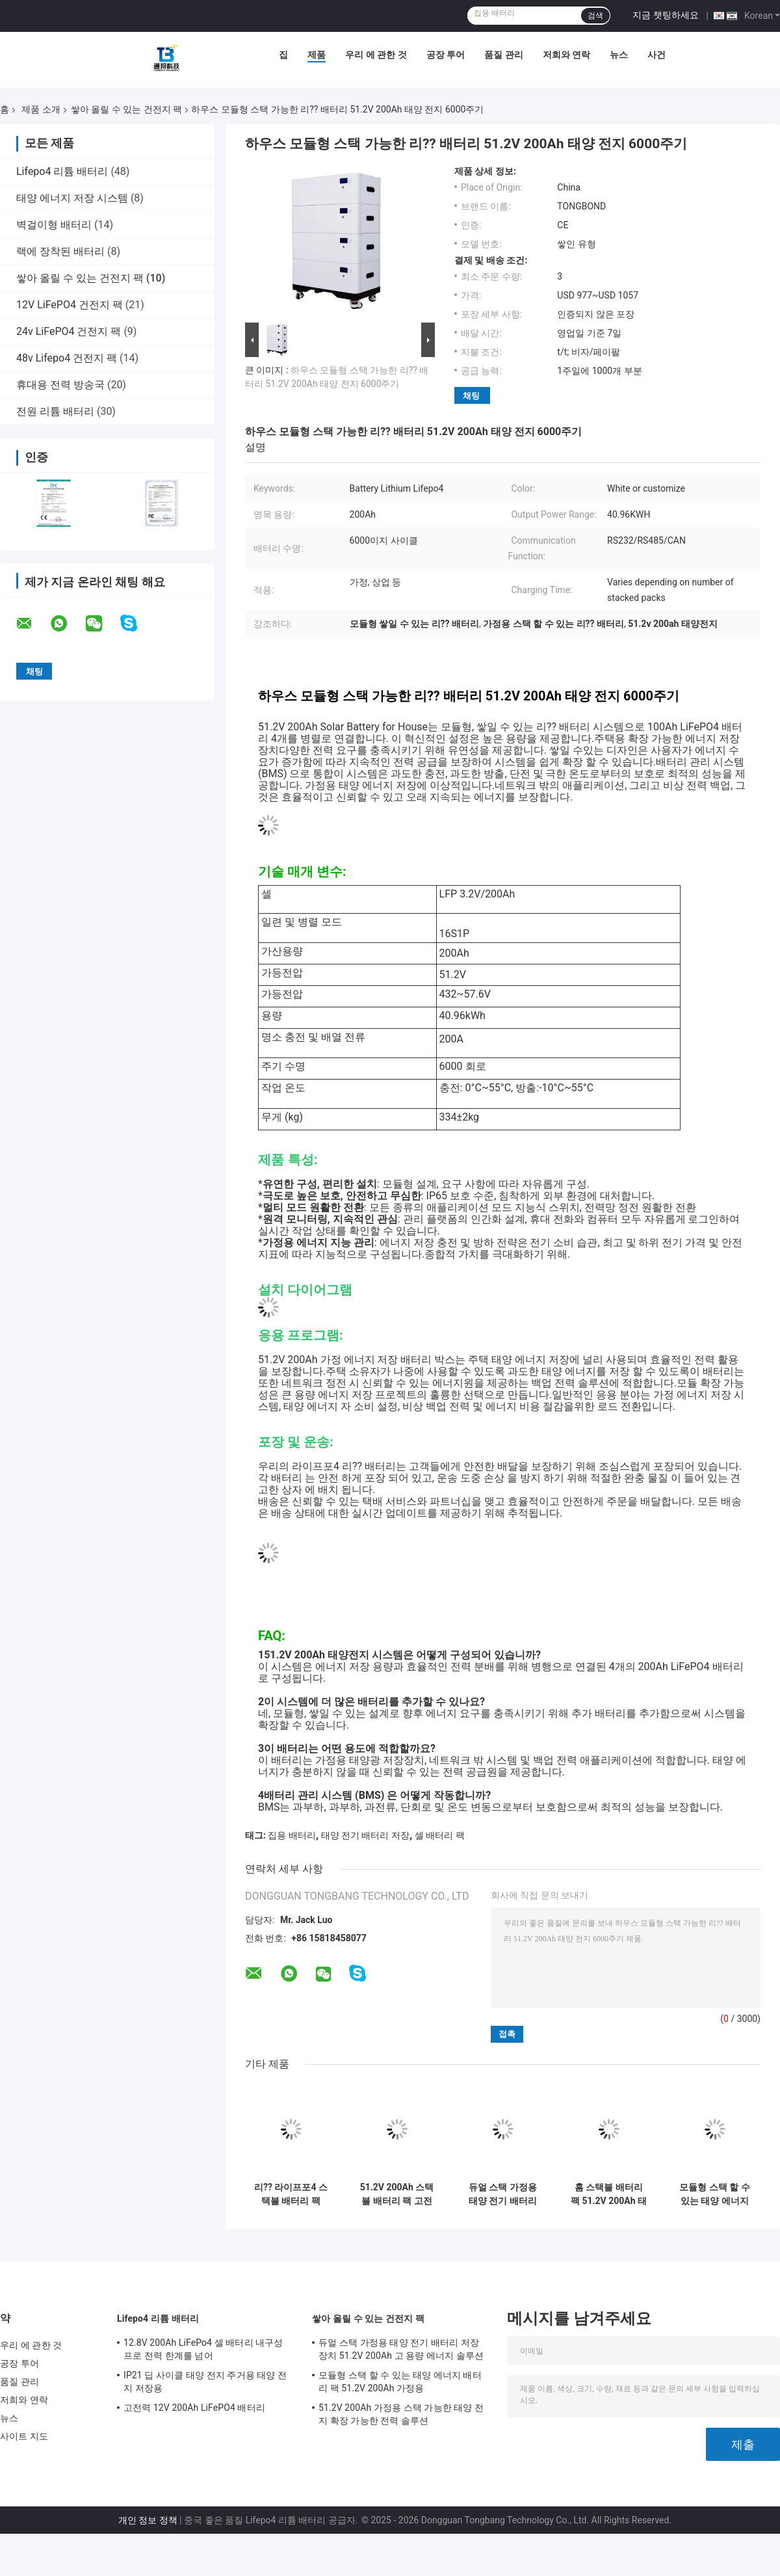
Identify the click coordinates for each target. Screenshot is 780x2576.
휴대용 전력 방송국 (60, 384)
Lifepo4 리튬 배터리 (62, 171)
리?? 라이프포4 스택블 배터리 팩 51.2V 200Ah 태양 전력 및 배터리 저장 (291, 2194)
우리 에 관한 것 (375, 54)
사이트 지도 (24, 2436)
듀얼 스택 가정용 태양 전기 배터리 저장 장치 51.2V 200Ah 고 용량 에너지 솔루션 (503, 2194)
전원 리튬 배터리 (55, 411)
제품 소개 (40, 109)
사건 (656, 54)
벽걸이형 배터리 (54, 225)
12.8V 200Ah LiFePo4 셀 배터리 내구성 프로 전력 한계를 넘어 (203, 2349)
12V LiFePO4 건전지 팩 (69, 305)
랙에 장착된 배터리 (60, 251)
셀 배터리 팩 (440, 1835)
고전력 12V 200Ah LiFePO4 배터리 (194, 2407)
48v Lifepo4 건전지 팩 (66, 358)
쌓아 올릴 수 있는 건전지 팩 (126, 109)
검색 (595, 15)
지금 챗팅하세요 (665, 15)
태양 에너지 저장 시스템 (72, 198)
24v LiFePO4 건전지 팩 (68, 331)
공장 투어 (445, 54)
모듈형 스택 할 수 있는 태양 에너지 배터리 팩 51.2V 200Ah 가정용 (714, 2194)
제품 (316, 54)
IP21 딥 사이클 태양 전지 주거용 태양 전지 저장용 (205, 2381)
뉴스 (619, 54)
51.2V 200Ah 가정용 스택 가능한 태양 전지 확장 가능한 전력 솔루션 (401, 2414)
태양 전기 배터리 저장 (365, 1835)
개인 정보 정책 (147, 2520)
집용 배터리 (291, 1835)
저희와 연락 (566, 54)
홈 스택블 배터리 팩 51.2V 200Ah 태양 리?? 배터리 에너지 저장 (609, 2194)
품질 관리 (503, 54)
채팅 (471, 396)
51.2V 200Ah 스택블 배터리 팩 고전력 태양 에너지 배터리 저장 (397, 2194)
